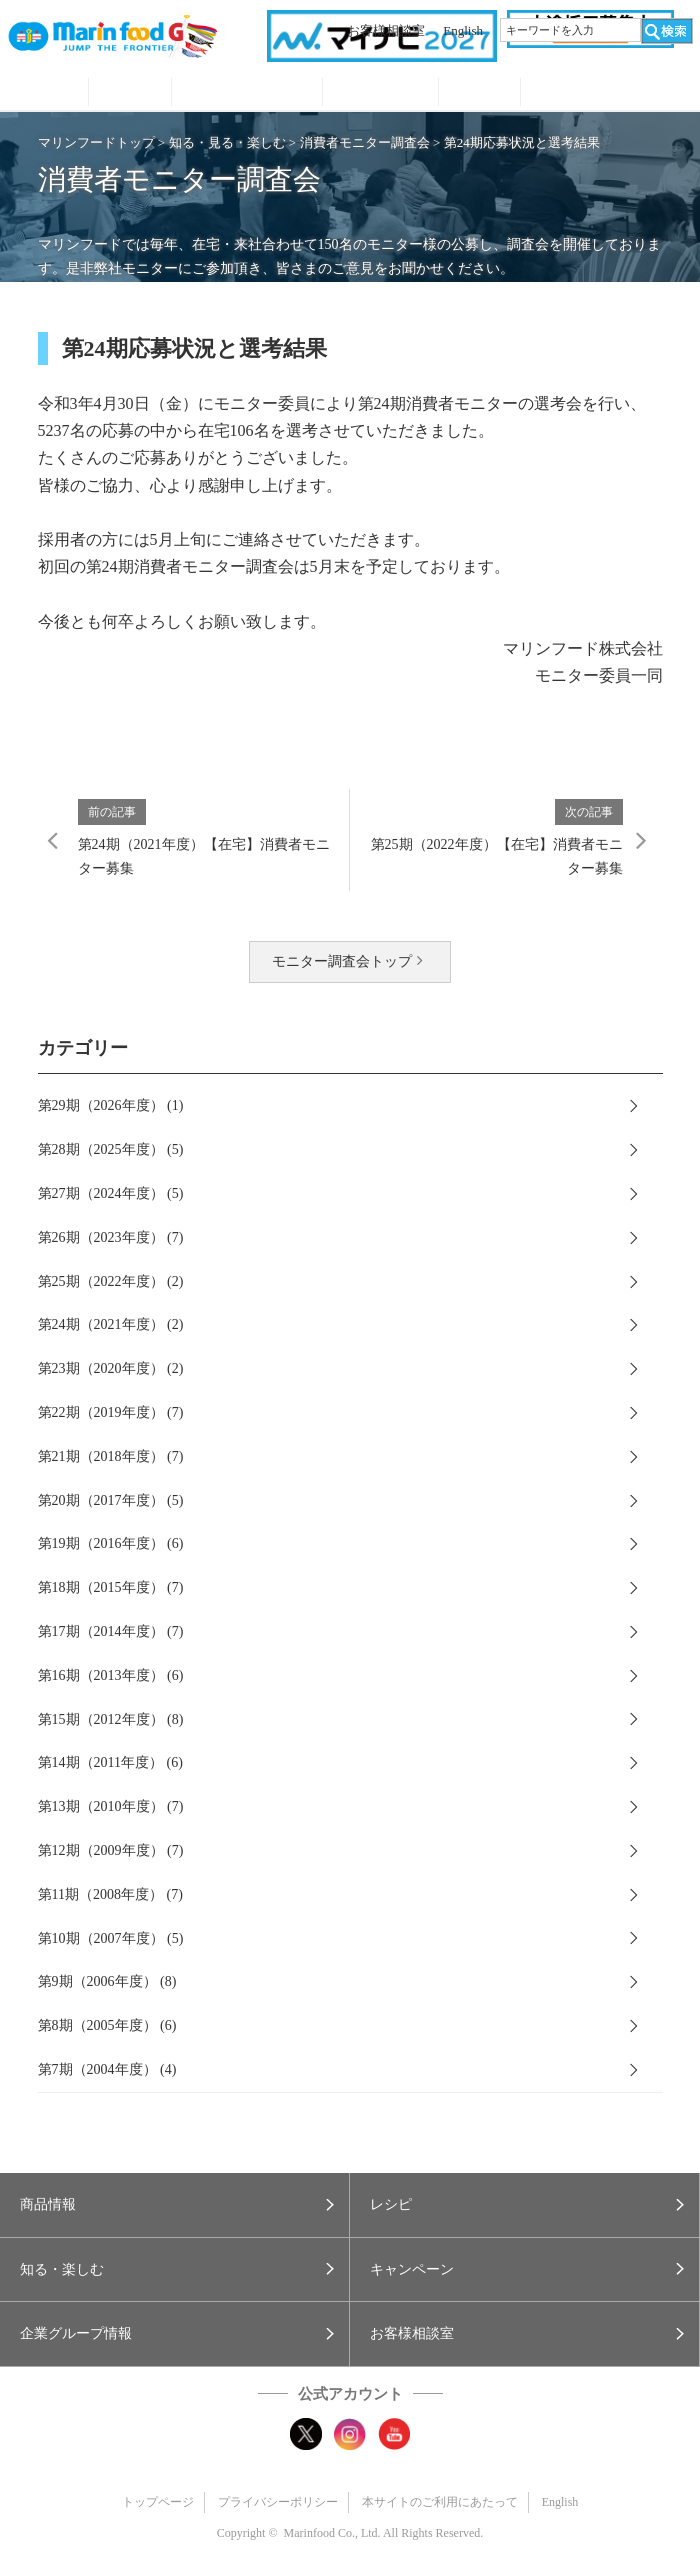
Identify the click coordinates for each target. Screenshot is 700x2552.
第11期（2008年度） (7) (110, 1894)
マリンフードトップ (96, 142)
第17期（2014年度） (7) (111, 1631)
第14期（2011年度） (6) (110, 1762)
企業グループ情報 (479, 94)
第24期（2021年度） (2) (111, 1324)
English (463, 30)
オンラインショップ (607, 94)
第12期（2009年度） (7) (111, 1850)
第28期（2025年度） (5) (111, 1149)
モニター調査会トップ (342, 961)
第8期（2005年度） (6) (107, 2025)
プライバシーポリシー (278, 2502)
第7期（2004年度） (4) (107, 2069)
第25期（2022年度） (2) (111, 1281)
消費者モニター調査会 (365, 142)
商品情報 (47, 94)
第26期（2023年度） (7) (111, 1237)
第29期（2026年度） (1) (111, 1105)
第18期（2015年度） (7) (111, 1587)
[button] (174, 2205)
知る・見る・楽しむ (247, 94)
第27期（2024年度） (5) (111, 1193)
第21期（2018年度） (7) (111, 1456)
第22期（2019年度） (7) (111, 1412)
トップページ (158, 2502)
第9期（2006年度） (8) (107, 1981)
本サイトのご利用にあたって (440, 2502)
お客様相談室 (386, 30)
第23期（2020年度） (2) (111, 1368)
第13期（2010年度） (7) (111, 1806)
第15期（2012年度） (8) (111, 1719)
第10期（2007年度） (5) (111, 1938)
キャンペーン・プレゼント (381, 94)
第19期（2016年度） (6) (111, 1543)
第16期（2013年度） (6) (111, 1675)
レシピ (129, 94)
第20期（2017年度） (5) (111, 1500)
